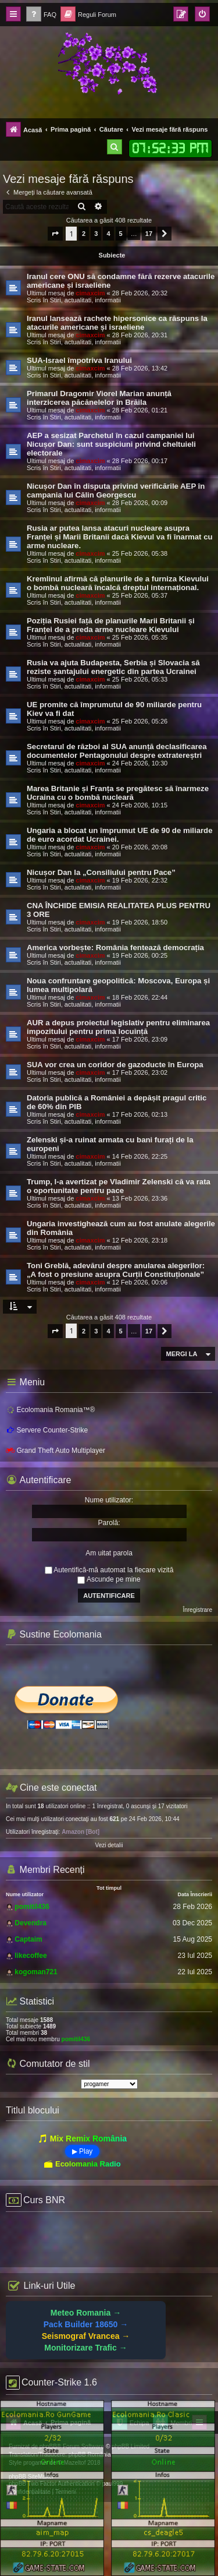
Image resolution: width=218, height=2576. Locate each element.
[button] (55, 234)
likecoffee (31, 1956)
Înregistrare (197, 1610)
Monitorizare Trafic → (85, 2347)
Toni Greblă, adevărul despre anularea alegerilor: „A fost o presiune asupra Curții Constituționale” (116, 1270)
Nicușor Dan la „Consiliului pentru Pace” (101, 872)
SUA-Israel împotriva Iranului (79, 360)
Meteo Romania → (86, 2312)
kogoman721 (36, 1972)
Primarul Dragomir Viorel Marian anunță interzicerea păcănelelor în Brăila (99, 398)
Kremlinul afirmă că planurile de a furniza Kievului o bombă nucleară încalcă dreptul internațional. (118, 583)
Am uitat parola (109, 1553)
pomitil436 (32, 1907)
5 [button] (121, 233)
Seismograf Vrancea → (86, 2336)
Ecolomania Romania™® (50, 1409)
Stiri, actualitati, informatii (85, 300)
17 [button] (148, 233)
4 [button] (108, 233)
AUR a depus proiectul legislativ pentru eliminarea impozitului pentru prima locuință (118, 1027)
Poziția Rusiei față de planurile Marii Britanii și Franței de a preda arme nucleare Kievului (111, 625)
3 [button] (96, 233)
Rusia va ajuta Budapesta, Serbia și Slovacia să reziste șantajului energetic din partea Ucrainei (113, 667)
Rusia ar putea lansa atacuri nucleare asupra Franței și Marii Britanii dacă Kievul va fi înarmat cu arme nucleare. (120, 537)
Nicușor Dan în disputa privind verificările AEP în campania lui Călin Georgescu (116, 490)
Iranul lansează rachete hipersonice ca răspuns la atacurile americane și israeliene (117, 322)
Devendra (31, 1923)
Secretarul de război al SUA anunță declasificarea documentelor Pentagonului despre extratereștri (117, 751)
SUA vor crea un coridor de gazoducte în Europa (115, 1064)
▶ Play (82, 2151)
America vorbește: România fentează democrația (115, 947)
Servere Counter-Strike (47, 1430)
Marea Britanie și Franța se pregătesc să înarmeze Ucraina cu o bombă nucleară (118, 793)
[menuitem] (41, 14)
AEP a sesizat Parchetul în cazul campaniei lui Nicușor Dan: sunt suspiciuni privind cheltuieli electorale (111, 444)
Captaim (28, 1939)
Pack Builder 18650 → (86, 2324)
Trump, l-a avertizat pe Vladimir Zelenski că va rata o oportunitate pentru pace (118, 1186)
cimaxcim (90, 293)
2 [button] (83, 233)
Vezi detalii (109, 1845)
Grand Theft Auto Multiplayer (55, 1450)
